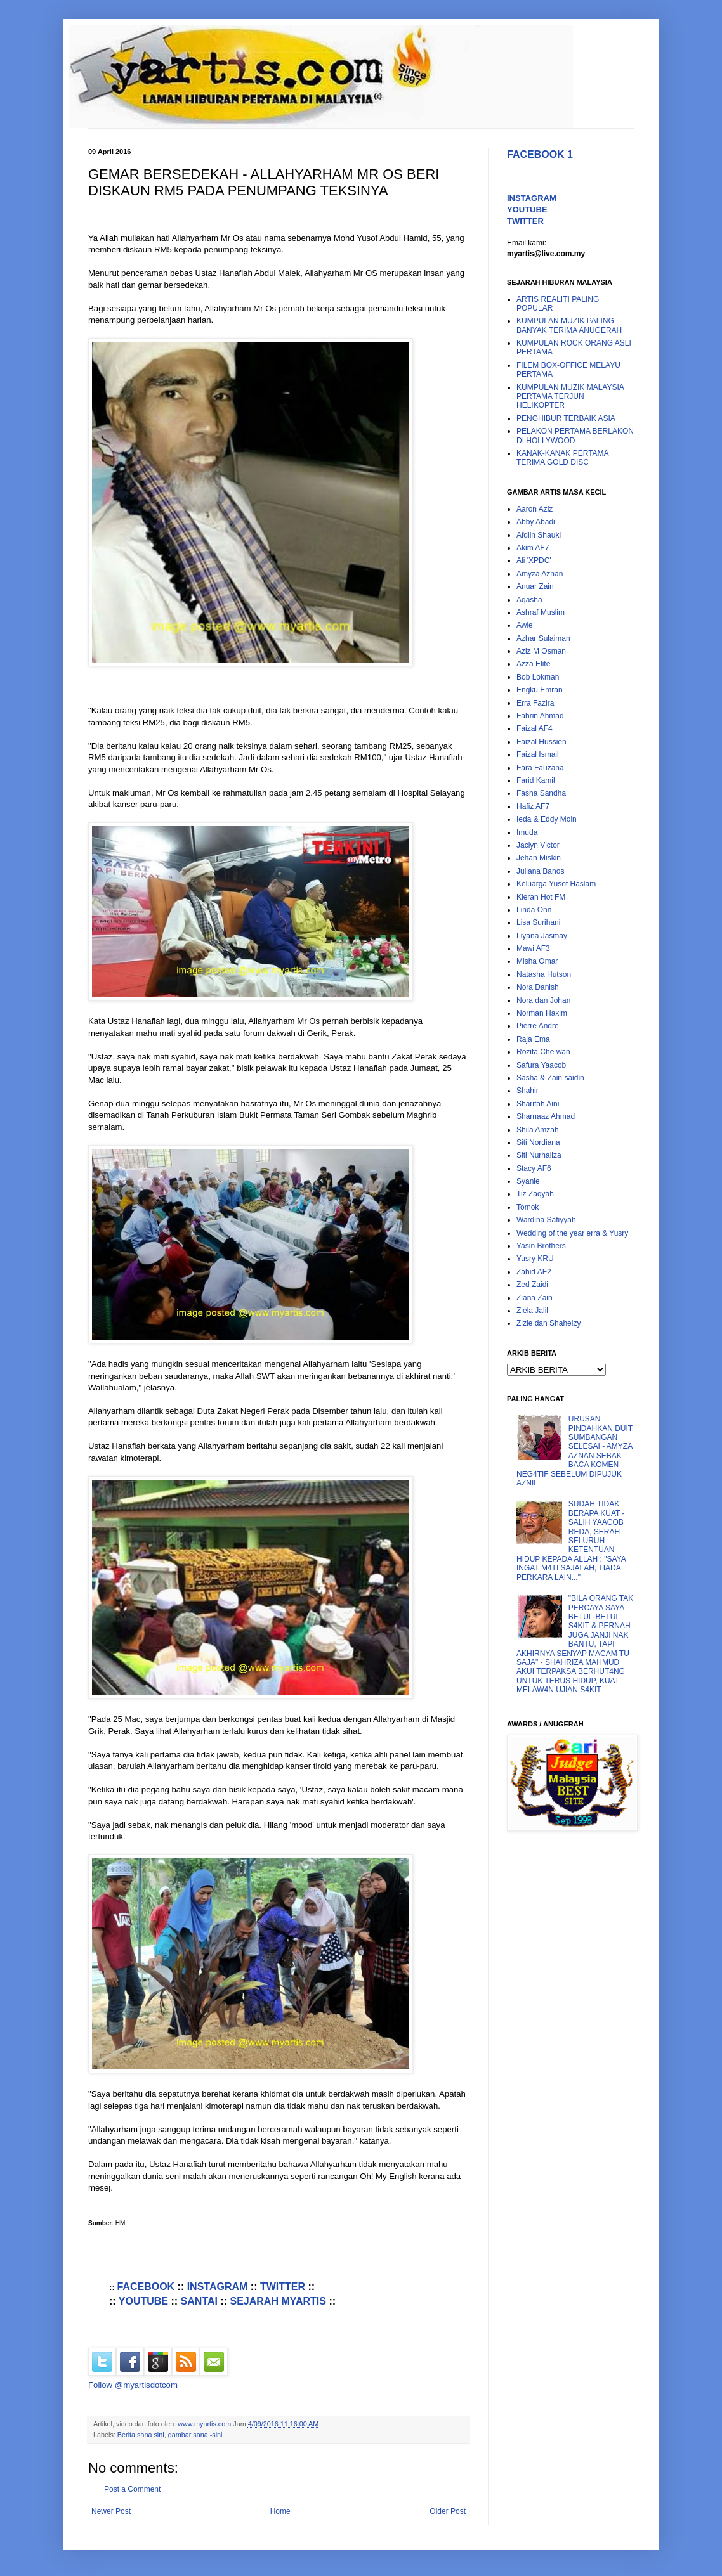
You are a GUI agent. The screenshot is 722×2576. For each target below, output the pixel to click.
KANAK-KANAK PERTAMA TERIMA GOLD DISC (562, 458)
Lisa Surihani (538, 922)
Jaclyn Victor (538, 845)
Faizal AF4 (534, 728)
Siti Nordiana (538, 1142)
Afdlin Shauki (538, 535)
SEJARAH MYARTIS (278, 2301)
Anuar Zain (535, 586)
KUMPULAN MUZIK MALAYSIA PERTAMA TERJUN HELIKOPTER (570, 396)
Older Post (448, 2511)
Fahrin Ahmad (540, 715)
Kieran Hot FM (540, 897)
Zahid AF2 (533, 1271)
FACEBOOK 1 (540, 154)
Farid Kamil (535, 780)
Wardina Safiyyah (546, 1219)
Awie (524, 625)
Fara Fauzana (540, 767)
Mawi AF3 (533, 948)
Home (280, 2511)
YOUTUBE (143, 2301)
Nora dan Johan (543, 1000)
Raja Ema (533, 1039)
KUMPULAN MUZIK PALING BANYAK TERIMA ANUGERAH (569, 325)
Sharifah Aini (537, 1103)
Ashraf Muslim (540, 612)
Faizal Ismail (537, 754)
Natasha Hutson (543, 974)
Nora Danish (537, 987)
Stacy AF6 (533, 1168)
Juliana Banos (540, 871)
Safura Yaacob (541, 1065)
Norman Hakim (541, 1013)
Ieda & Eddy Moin (546, 819)
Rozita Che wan (543, 1051)
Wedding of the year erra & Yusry (572, 1233)
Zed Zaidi (532, 1284)
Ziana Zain (534, 1297)
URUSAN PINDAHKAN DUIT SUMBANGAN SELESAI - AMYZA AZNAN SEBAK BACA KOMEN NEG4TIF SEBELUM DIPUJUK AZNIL (574, 1450)
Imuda (526, 832)
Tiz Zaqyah (535, 1193)
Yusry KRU (535, 1258)
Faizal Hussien (541, 741)
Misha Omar (537, 961)
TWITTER (282, 2286)
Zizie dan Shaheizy (548, 1323)
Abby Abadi (535, 521)
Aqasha (529, 599)
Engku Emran (539, 689)
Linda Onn (533, 909)
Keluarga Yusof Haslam (556, 883)
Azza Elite (533, 663)
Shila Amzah (537, 1129)
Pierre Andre (537, 1025)
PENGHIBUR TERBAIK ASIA (565, 418)
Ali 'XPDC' (533, 560)
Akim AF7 (532, 547)
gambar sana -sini (195, 2434)
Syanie (528, 1181)
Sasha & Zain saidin (550, 1077)
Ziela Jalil (532, 1310)
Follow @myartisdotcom (133, 2385)
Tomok (527, 1207)
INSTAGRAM (217, 2286)
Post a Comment (132, 2489)
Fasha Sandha (541, 793)
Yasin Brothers (541, 1245)
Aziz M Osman (541, 651)
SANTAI (199, 2301)
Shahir (527, 1090)
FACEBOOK (145, 2286)
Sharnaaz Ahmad (545, 1116)
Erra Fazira (535, 703)
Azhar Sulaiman (543, 638)
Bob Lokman (537, 677)
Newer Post (111, 2511)
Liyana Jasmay (541, 935)
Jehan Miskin (538, 857)
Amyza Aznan (539, 573)
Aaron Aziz (534, 509)
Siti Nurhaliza (538, 1155)
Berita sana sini (140, 2434)
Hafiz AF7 (532, 806)
